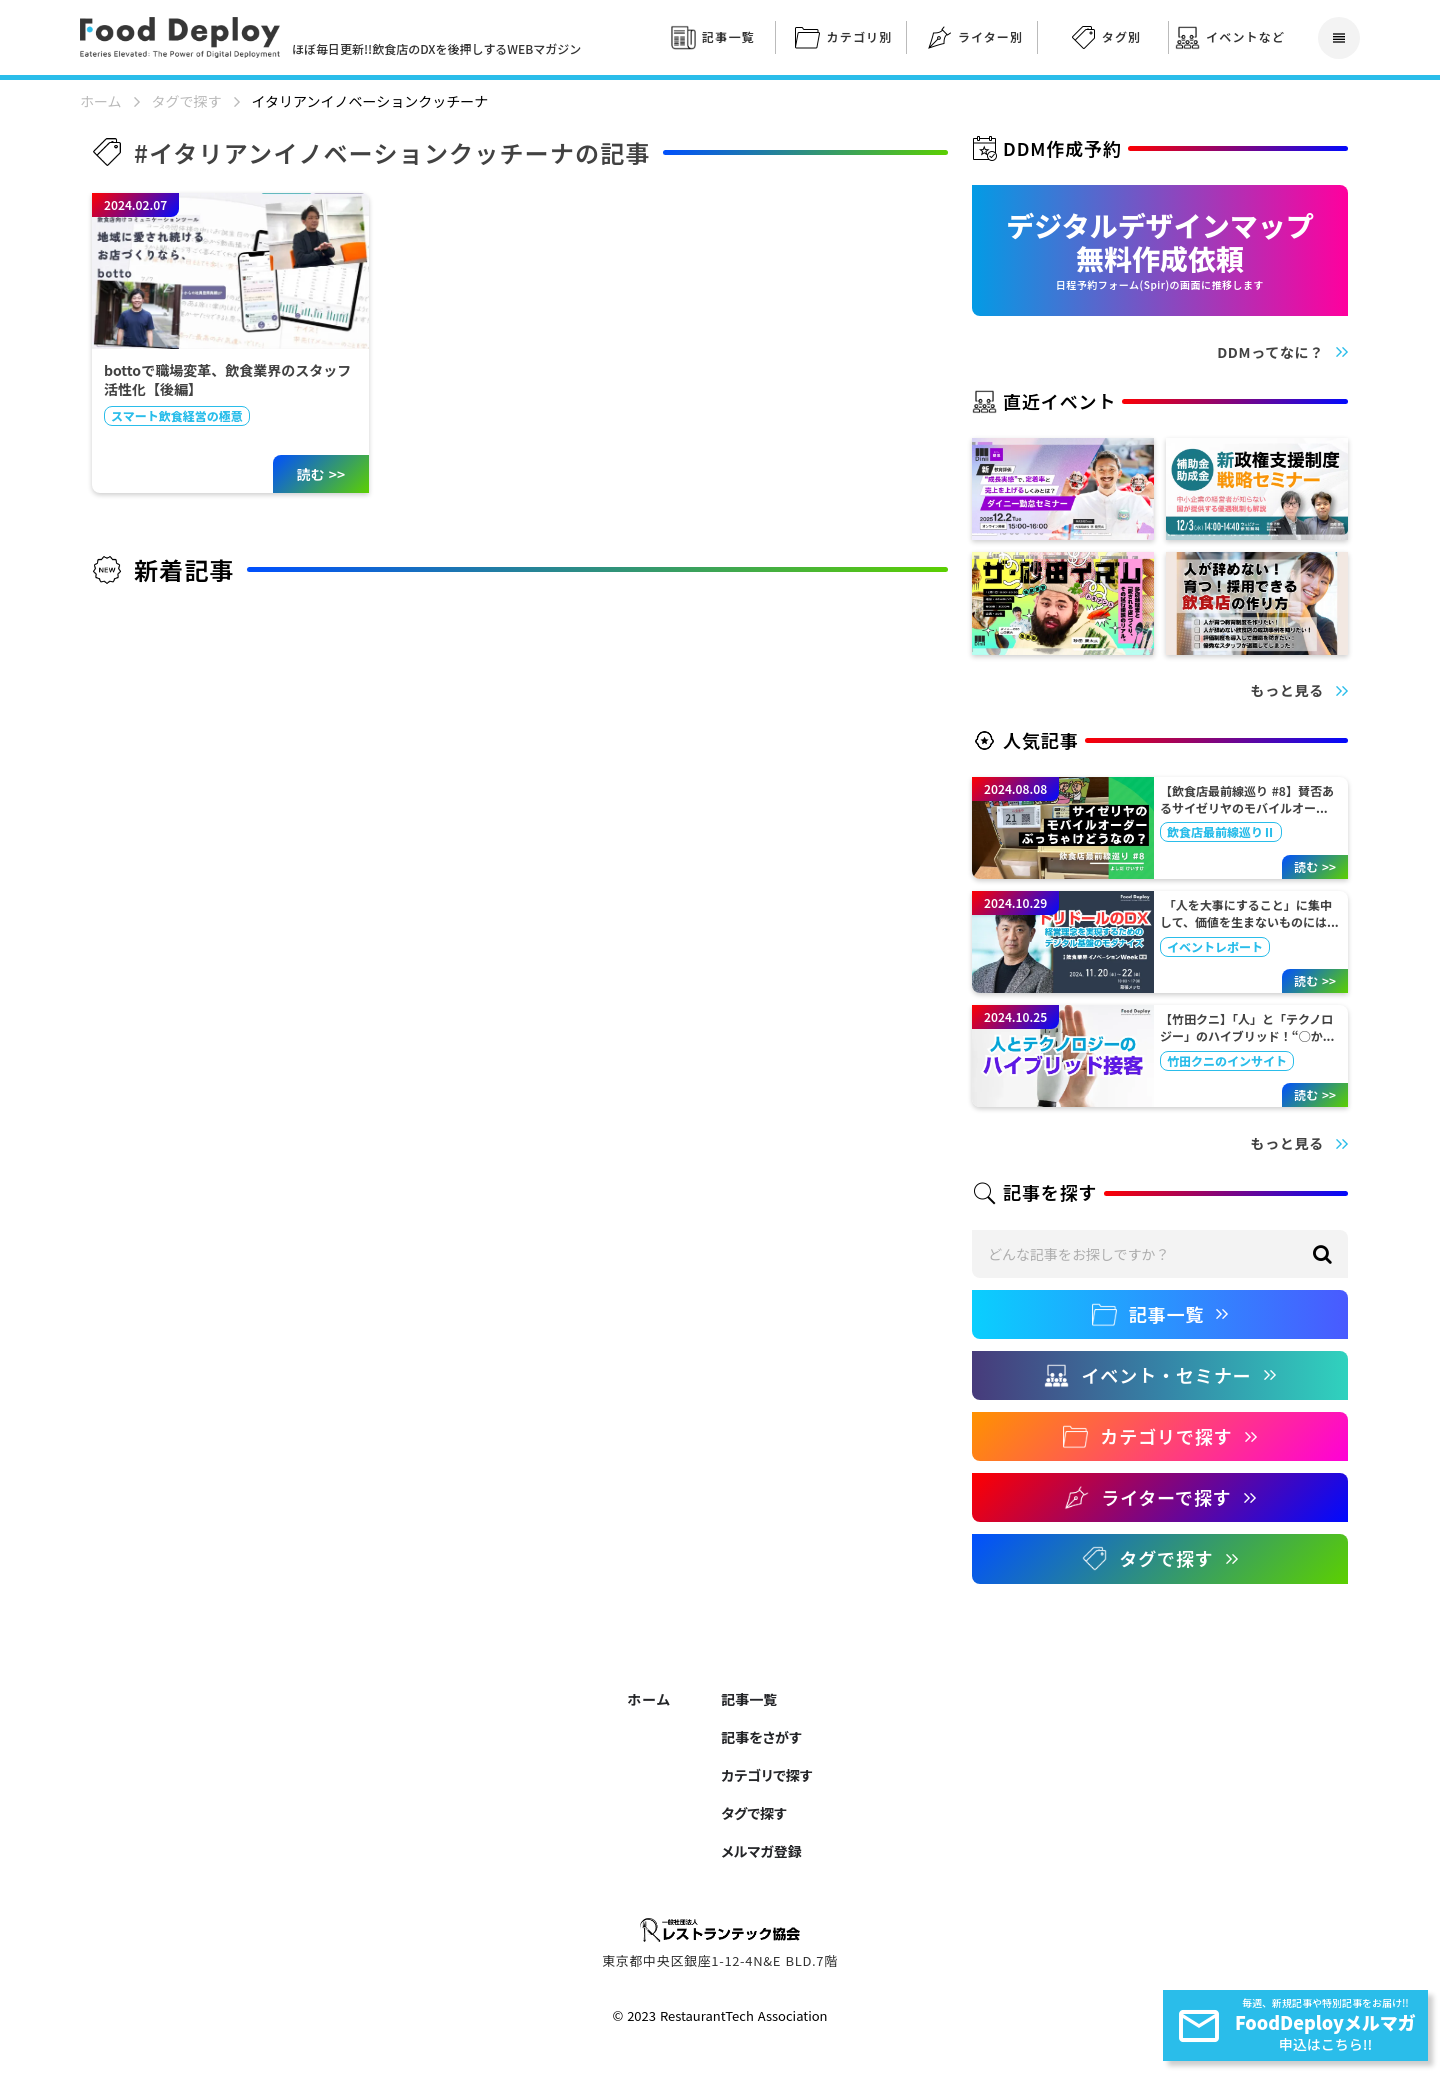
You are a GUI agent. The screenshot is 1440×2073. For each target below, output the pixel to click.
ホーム (101, 101)
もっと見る (1288, 690)
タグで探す (187, 101)
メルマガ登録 (761, 1851)
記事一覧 (749, 1699)
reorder (1339, 38)
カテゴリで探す (766, 1775)
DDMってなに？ (1270, 352)
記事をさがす (761, 1737)
